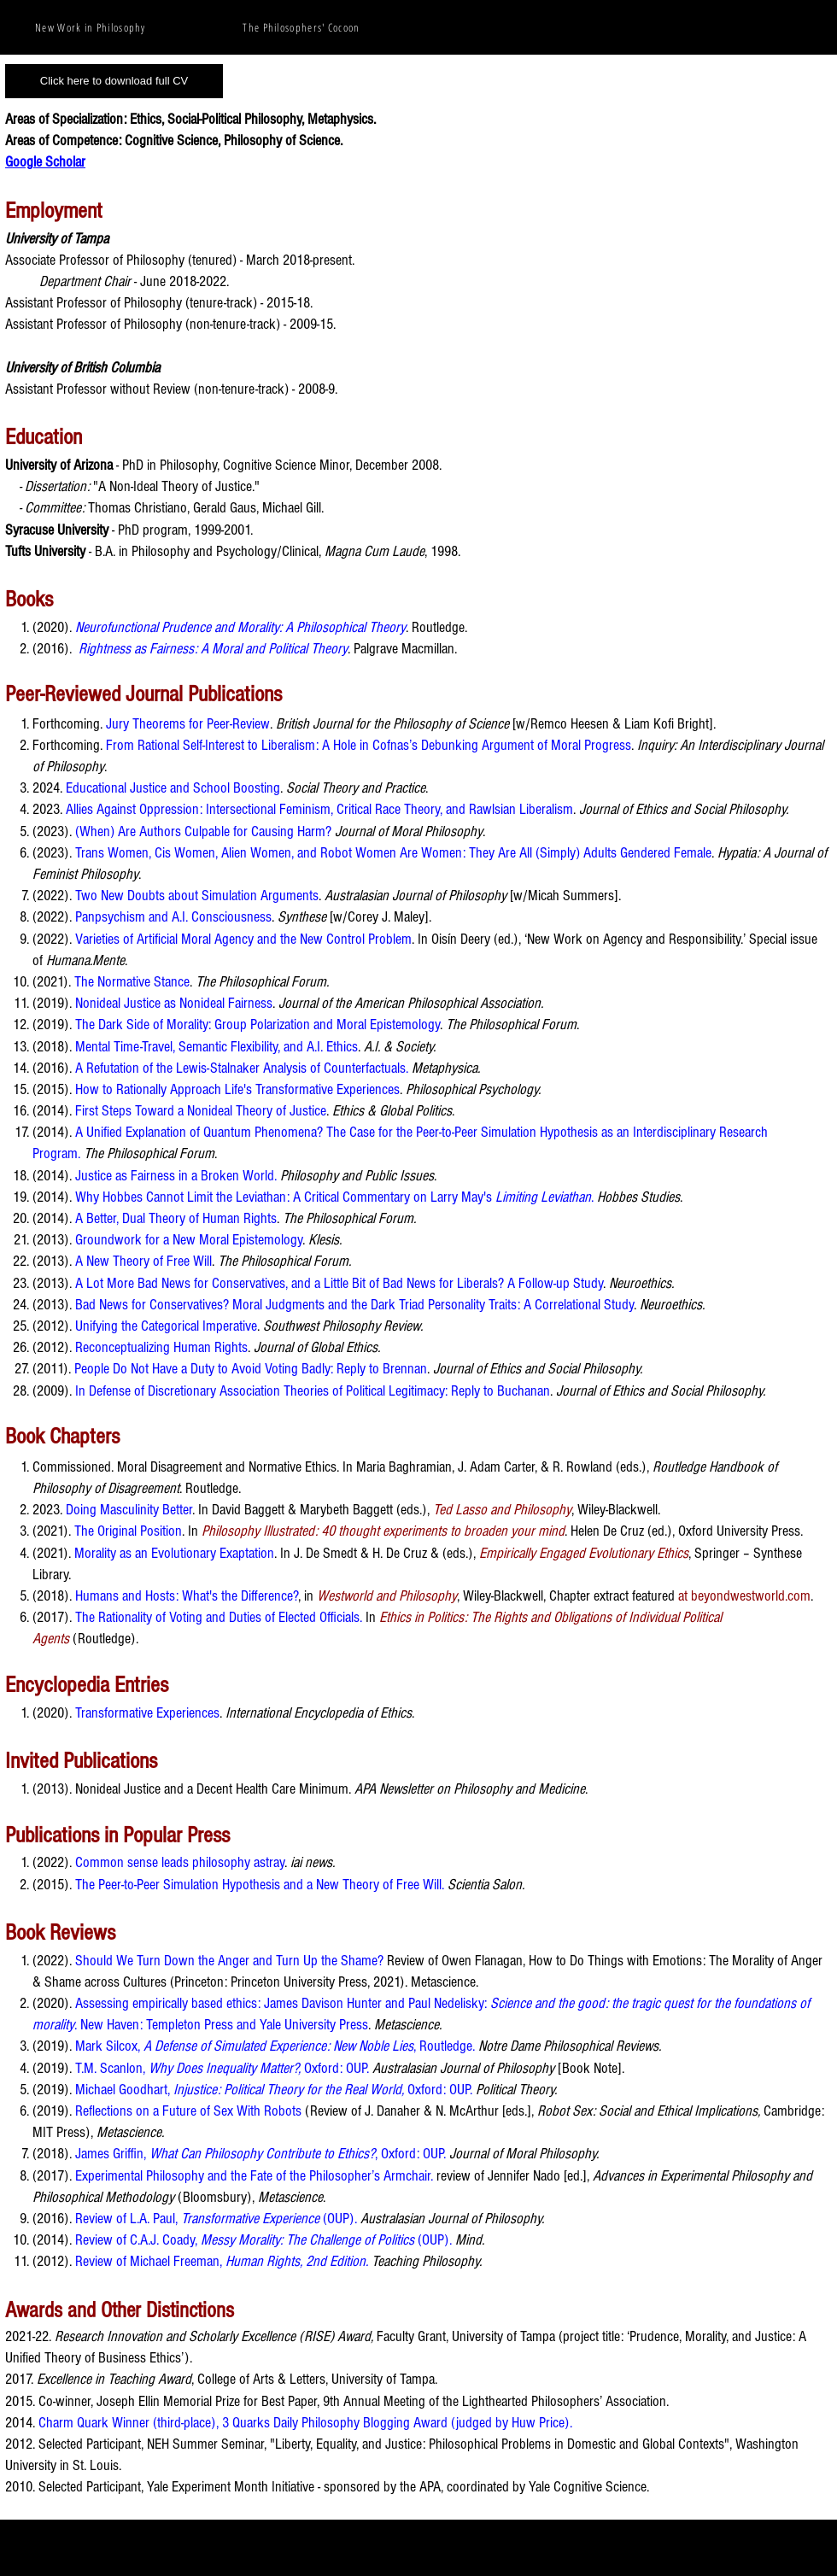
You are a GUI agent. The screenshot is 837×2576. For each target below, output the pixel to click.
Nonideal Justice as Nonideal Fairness (173, 1003)
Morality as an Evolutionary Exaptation (174, 1553)
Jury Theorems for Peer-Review (188, 724)
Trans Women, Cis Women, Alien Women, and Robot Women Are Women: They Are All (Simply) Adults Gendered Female (393, 853)
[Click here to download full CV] (114, 81)
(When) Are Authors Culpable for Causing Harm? (203, 831)
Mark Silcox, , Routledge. (275, 2046)
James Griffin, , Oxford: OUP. (260, 2154)
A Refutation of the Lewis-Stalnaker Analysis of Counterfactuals (240, 1068)
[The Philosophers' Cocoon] (303, 27)
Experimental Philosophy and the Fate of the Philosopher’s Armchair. (254, 2176)
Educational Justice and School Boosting (173, 788)
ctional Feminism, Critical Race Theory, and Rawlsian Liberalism (407, 809)
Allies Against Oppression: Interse (154, 809)
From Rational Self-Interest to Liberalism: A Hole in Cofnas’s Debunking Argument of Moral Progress (368, 745)
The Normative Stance (132, 982)
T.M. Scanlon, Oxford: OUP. (222, 2068)
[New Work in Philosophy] (92, 27)
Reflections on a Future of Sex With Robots (188, 2111)
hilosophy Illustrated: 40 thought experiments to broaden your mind (386, 1531)
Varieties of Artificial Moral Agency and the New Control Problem (243, 939)
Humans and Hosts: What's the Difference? (186, 1596)
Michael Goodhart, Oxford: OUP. (273, 2090)
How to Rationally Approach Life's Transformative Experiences (237, 1089)
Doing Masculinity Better (129, 1510)
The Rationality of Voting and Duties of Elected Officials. (218, 1617)
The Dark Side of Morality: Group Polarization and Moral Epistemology (257, 1024)
